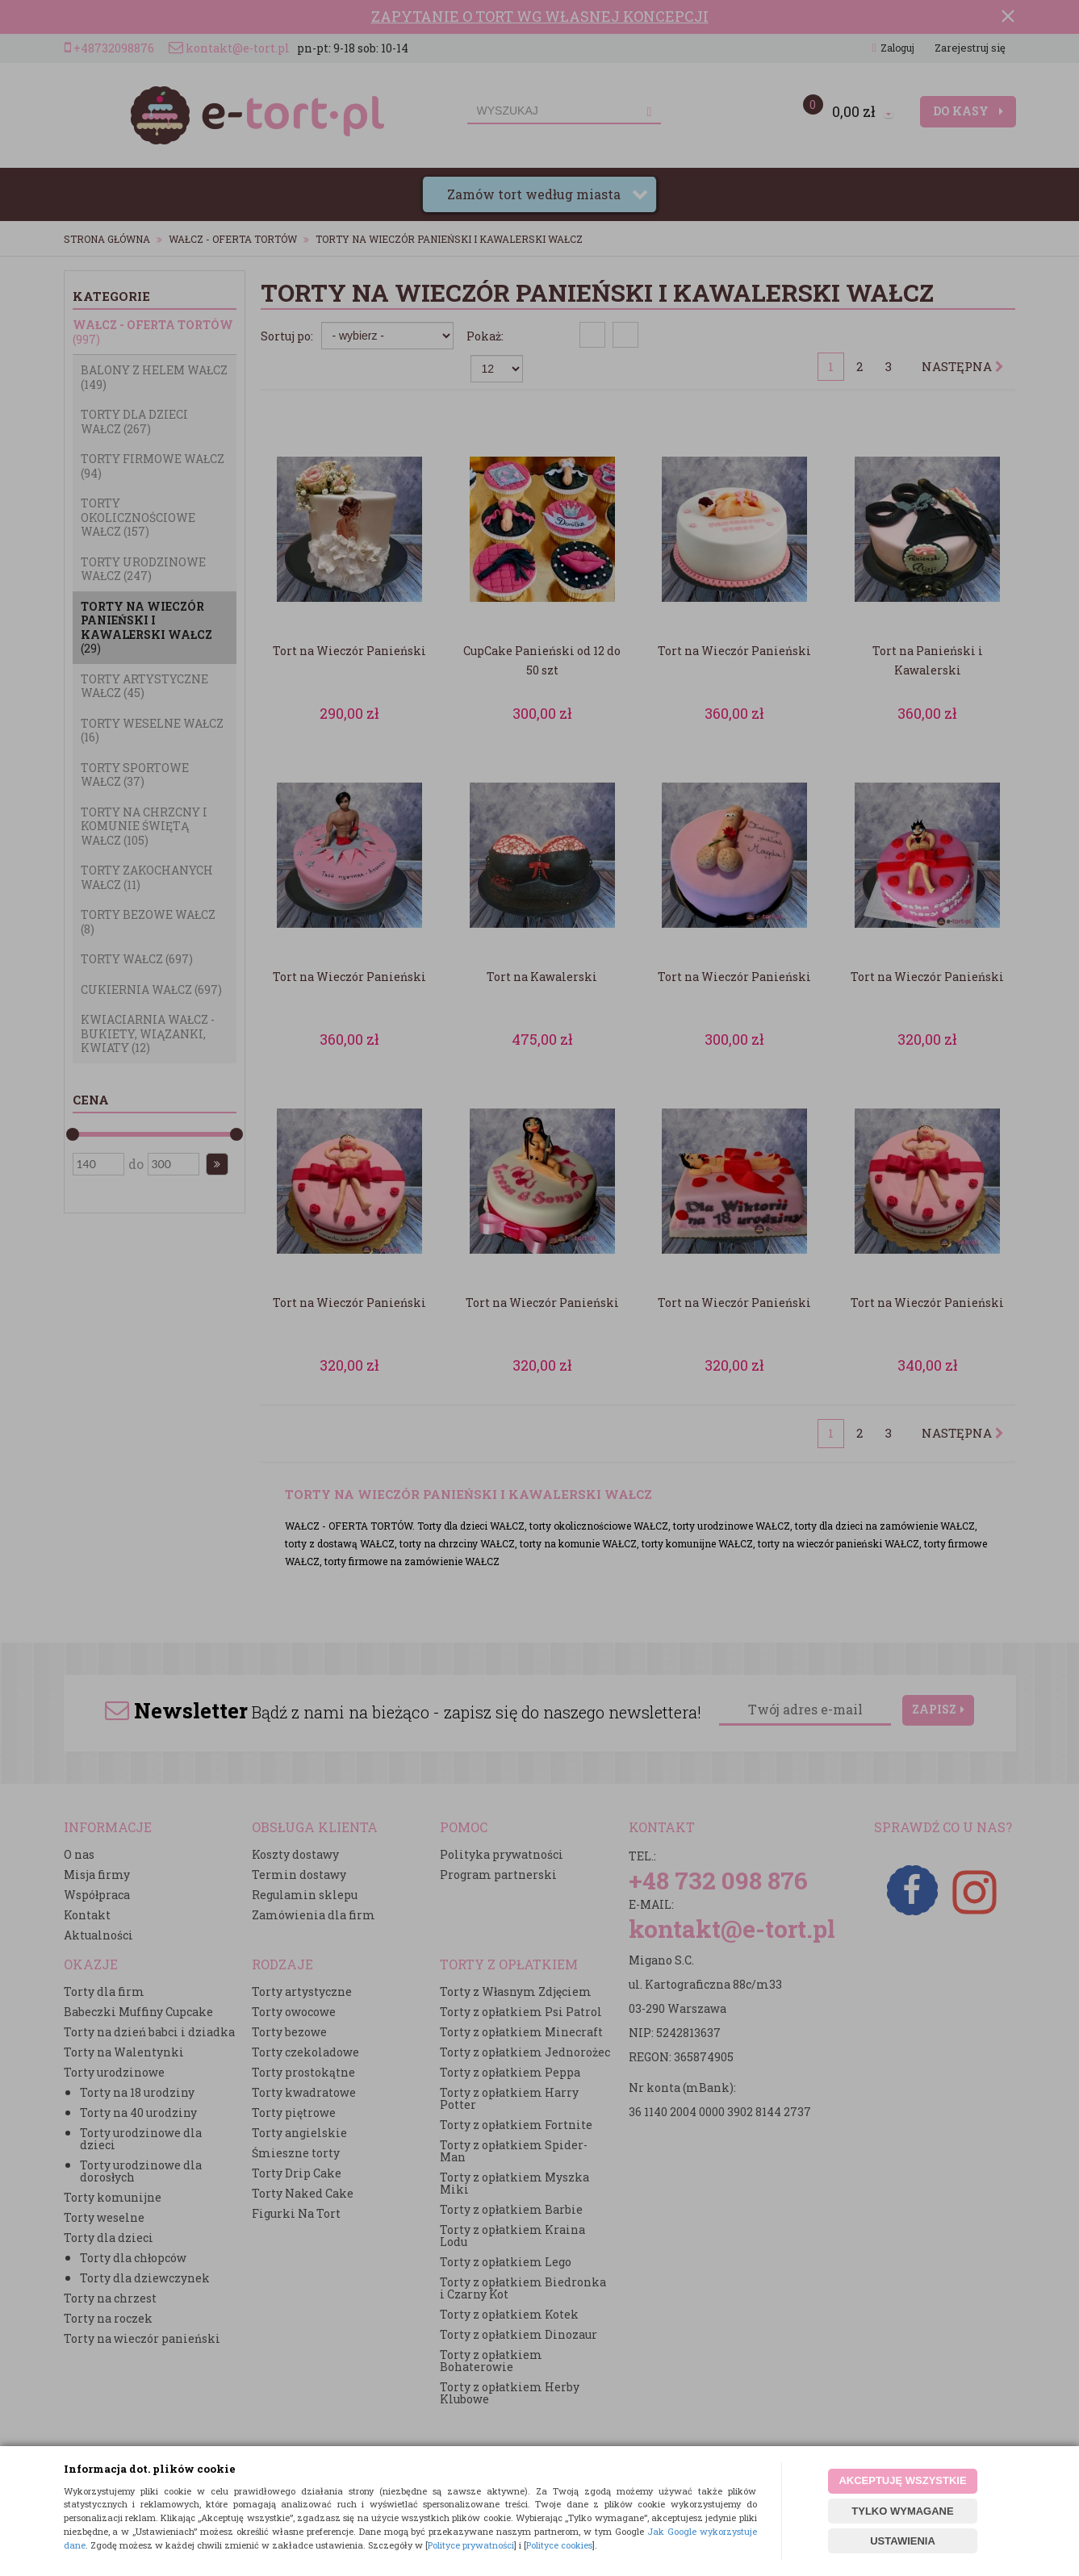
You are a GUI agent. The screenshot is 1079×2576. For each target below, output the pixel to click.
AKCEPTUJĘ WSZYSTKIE (902, 2480)
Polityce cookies (559, 2545)
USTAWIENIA (902, 2541)
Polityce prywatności (471, 2545)
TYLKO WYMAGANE (902, 2511)
